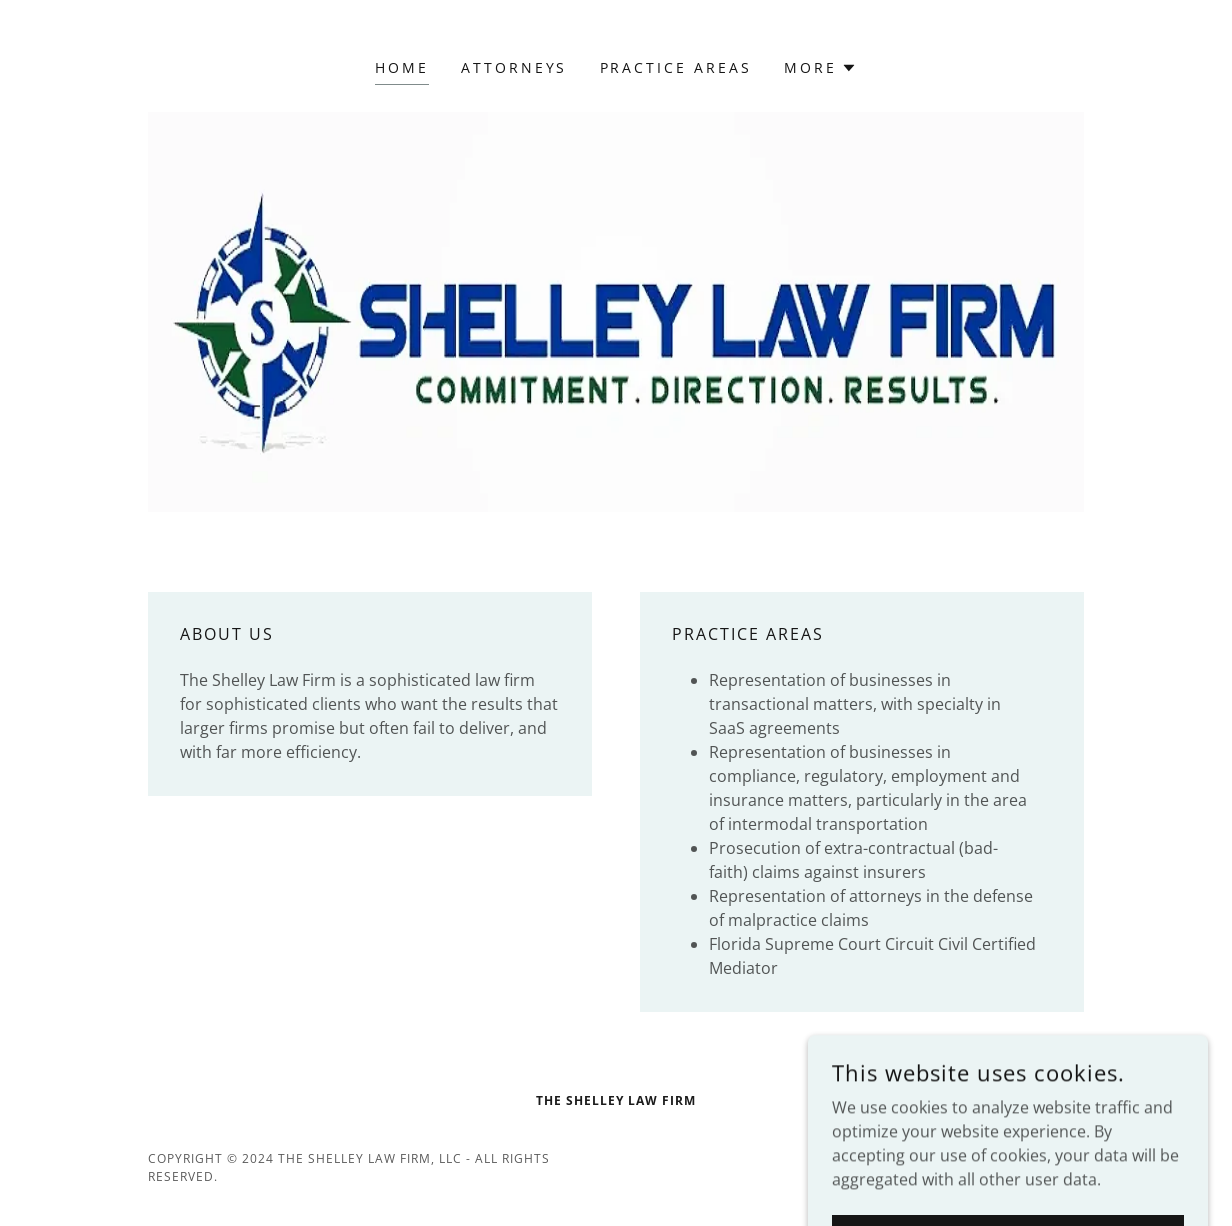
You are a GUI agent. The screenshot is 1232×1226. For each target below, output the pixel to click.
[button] (820, 68)
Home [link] (402, 67)
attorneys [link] (514, 67)
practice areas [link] (676, 67)
